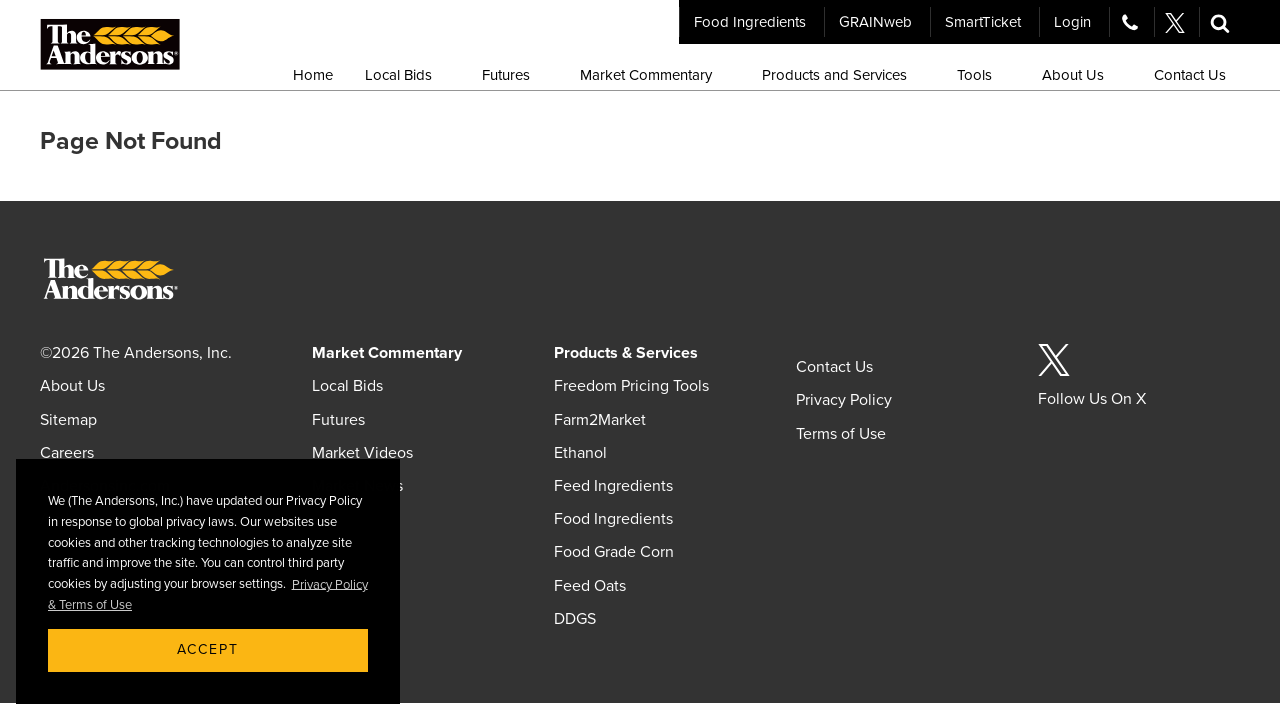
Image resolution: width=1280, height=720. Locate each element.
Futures (338, 420)
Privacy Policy (844, 400)
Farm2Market (600, 420)
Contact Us (834, 367)
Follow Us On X (1092, 399)
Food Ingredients (750, 22)
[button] (1220, 22)
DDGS (575, 619)
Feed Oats (590, 586)
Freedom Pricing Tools (631, 386)
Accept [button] (208, 649)
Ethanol (580, 453)
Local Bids (347, 386)
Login (1072, 22)
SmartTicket (983, 22)
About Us (72, 386)
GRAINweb (875, 22)
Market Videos (362, 453)
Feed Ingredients (613, 486)
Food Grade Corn (614, 552)
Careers (67, 453)
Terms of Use (841, 434)
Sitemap (68, 420)
